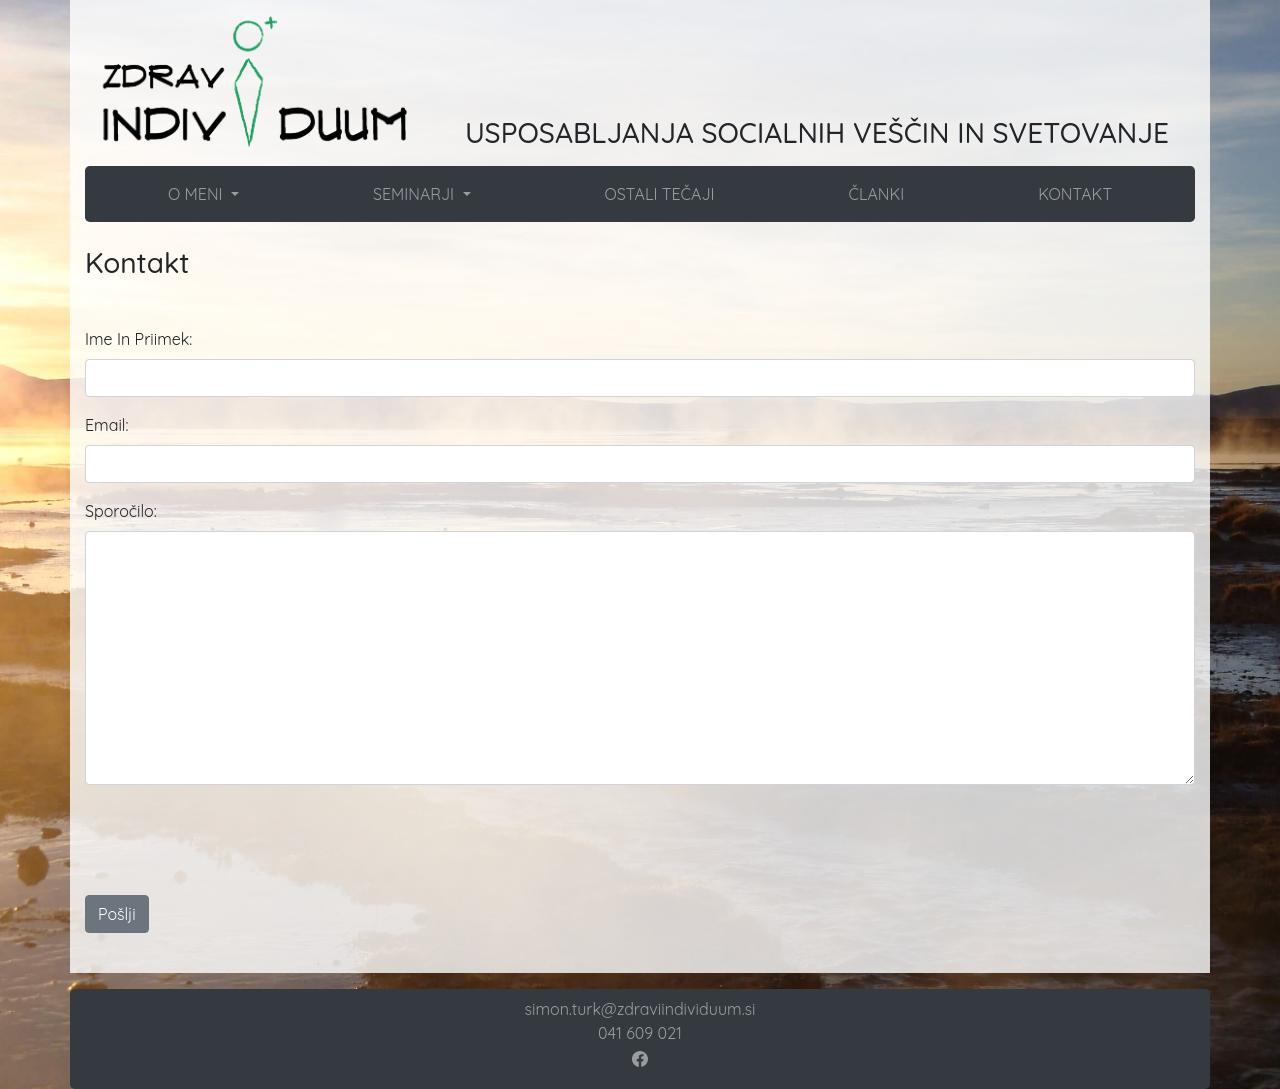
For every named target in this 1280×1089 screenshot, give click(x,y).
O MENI (197, 194)
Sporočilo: (121, 511)
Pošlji (117, 914)
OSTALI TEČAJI (659, 194)
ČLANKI (876, 194)
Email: (106, 425)
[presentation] (617, 840)
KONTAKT (1075, 194)
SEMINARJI (416, 194)
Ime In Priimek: (138, 339)
